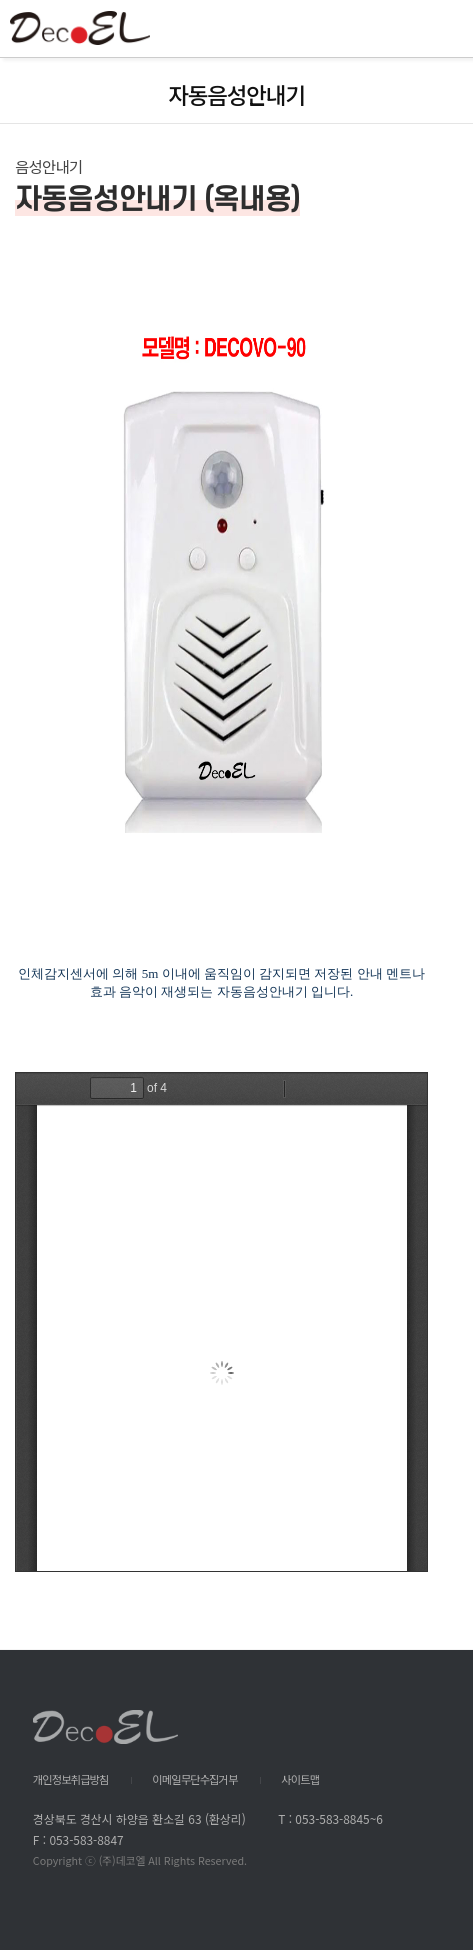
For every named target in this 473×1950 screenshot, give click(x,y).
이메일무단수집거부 (194, 1779)
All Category (438, 29)
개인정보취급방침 (71, 1779)
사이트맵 (300, 1779)
